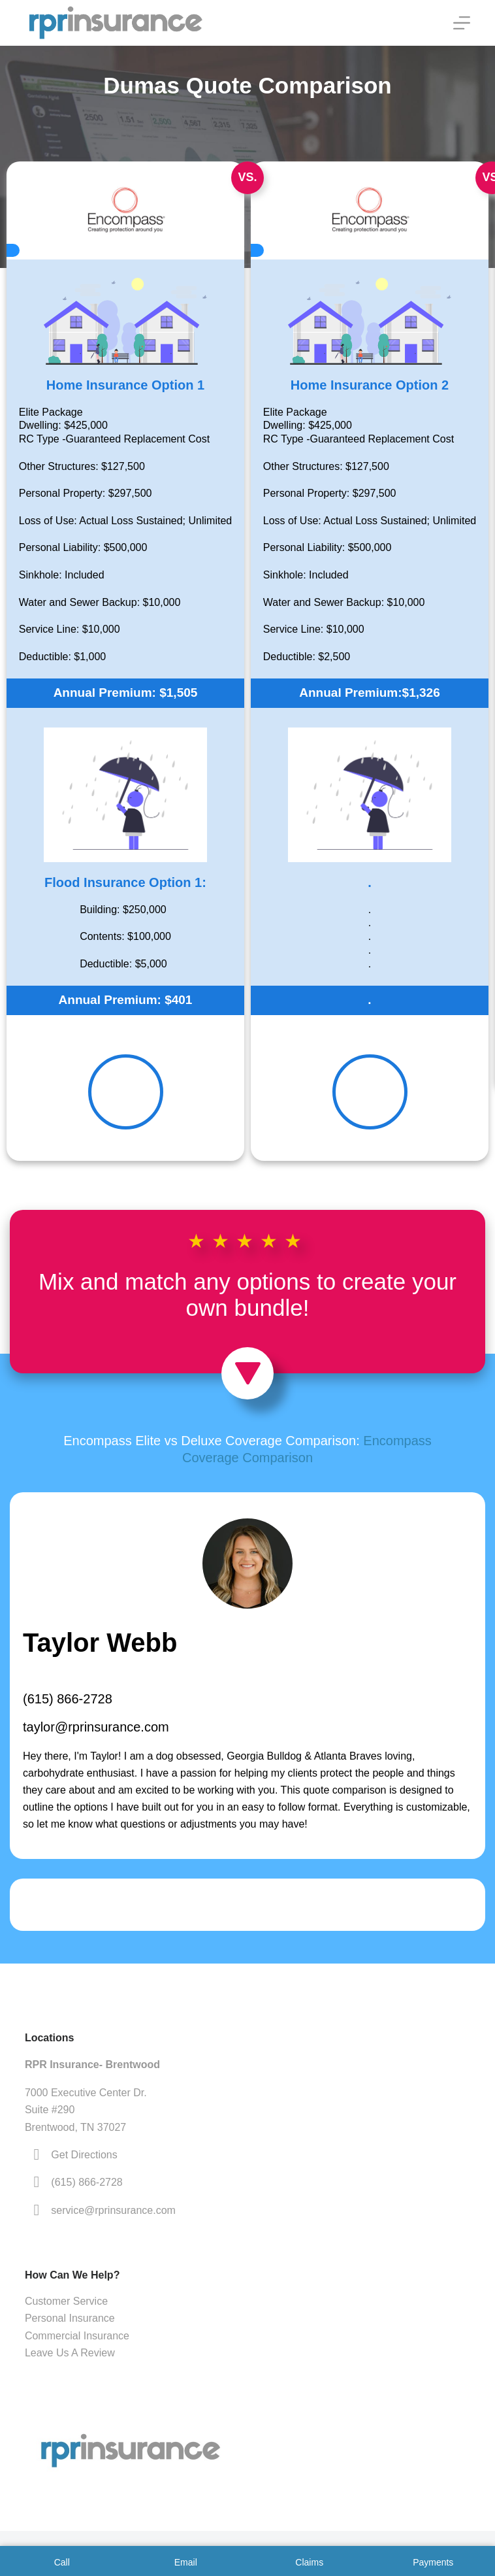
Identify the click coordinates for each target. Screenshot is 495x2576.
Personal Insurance (70, 2318)
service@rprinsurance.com (113, 2210)
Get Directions (84, 2154)
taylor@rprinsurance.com (96, 1727)
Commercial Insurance (77, 2335)
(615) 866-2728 (67, 1699)
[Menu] (461, 22)
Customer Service (66, 2301)
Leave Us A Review (70, 2352)
